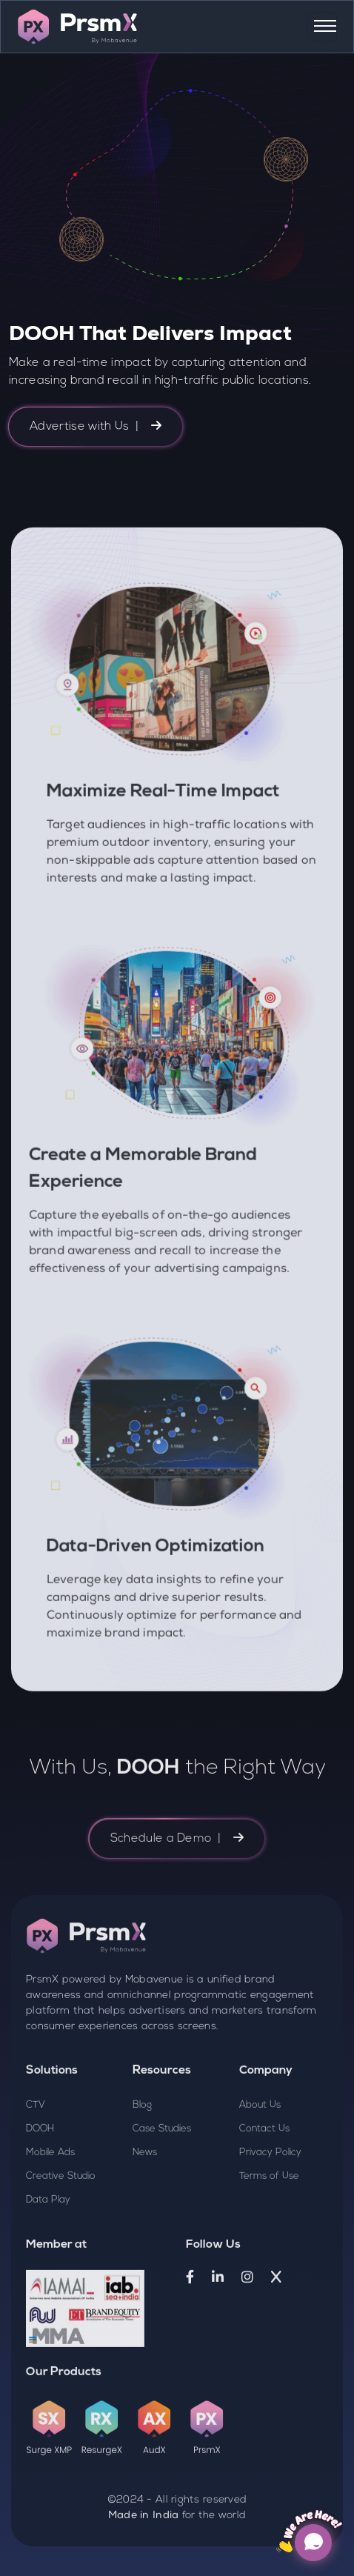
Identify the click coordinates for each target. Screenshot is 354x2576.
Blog (142, 2169)
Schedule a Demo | (177, 1902)
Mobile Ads (50, 2217)
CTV (35, 2169)
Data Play (48, 2264)
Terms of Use (269, 2241)
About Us (260, 2169)
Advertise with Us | (95, 426)
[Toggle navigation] (322, 26)
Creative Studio (61, 2241)
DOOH (40, 2193)
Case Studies (162, 2193)
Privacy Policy (270, 2217)
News (145, 2217)
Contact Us (264, 2193)
